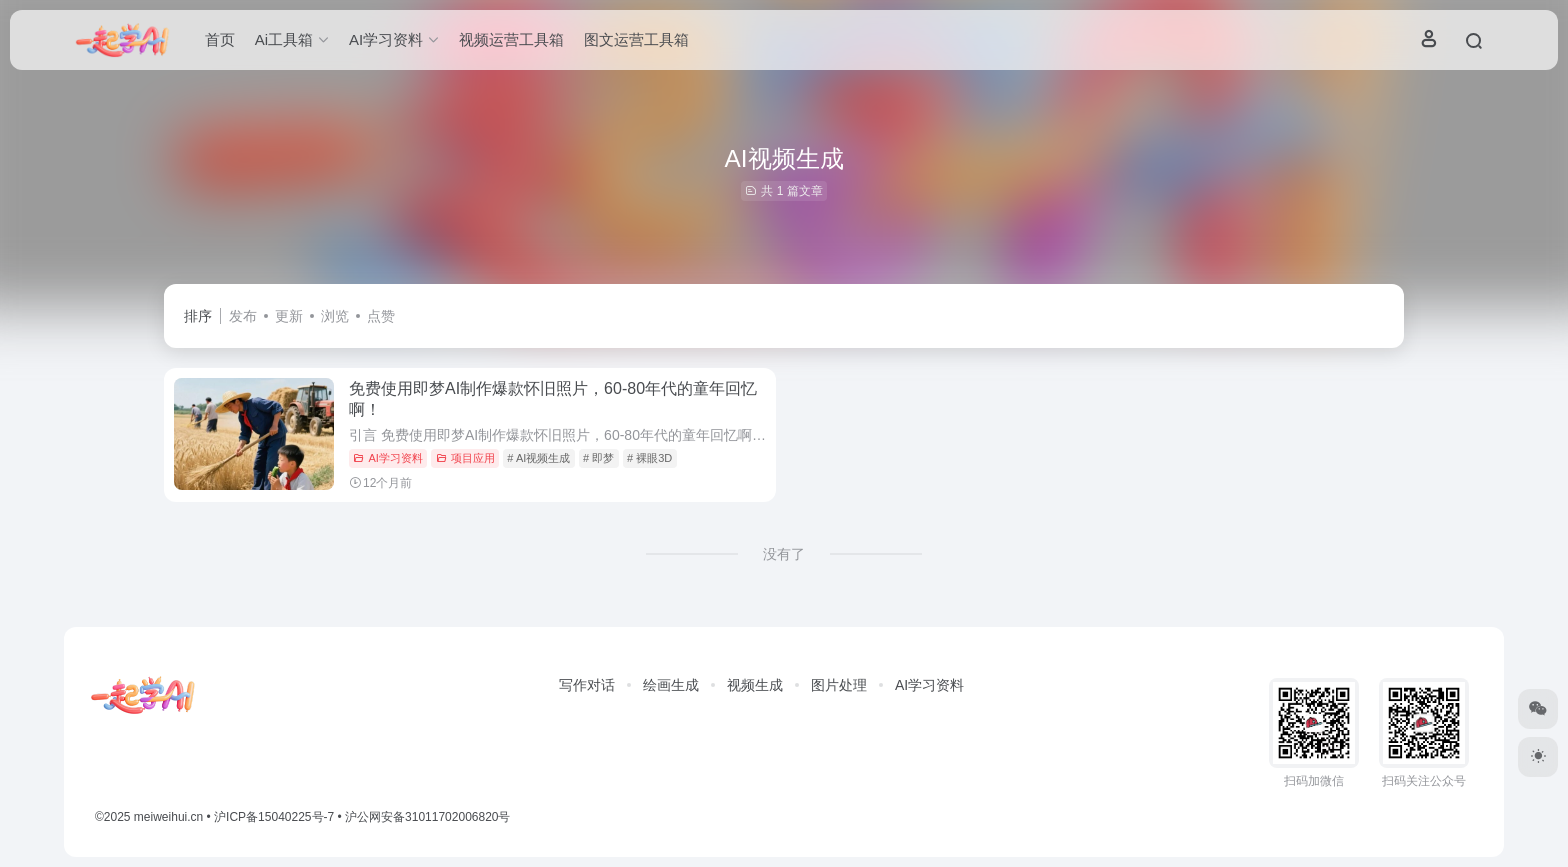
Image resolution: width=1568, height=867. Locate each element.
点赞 (381, 316)
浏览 (335, 316)
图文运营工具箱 (636, 39)
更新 (289, 316)
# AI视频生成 (538, 458)
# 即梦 (598, 458)
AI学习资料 (387, 458)
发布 (243, 316)
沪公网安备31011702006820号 (427, 817)
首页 (220, 39)
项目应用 (465, 458)
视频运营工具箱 (511, 39)
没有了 (784, 554)
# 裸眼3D (649, 458)
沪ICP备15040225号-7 (274, 817)
